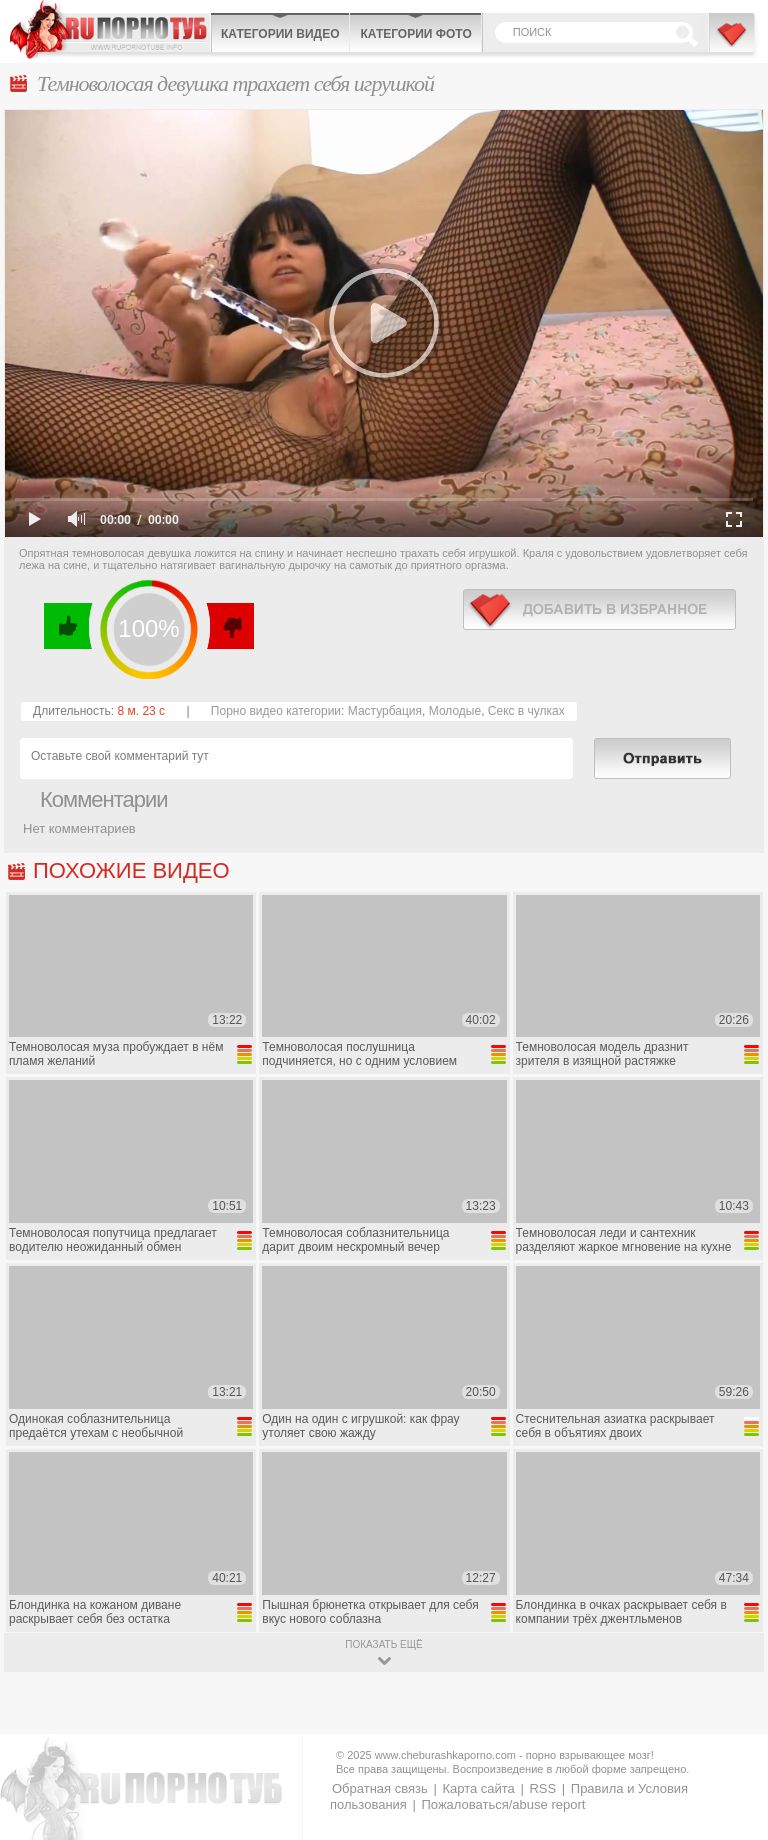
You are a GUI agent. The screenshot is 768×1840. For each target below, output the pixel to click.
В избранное (733, 43)
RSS (542, 1788)
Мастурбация (385, 711)
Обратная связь (380, 1788)
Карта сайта (478, 1788)
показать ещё (383, 1644)
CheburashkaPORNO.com (110, 29)
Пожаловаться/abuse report (503, 1804)
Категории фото (415, 34)
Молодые (455, 711)
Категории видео (280, 34)
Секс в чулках (526, 711)
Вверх (729, 1728)
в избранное (599, 609)
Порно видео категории (276, 711)
